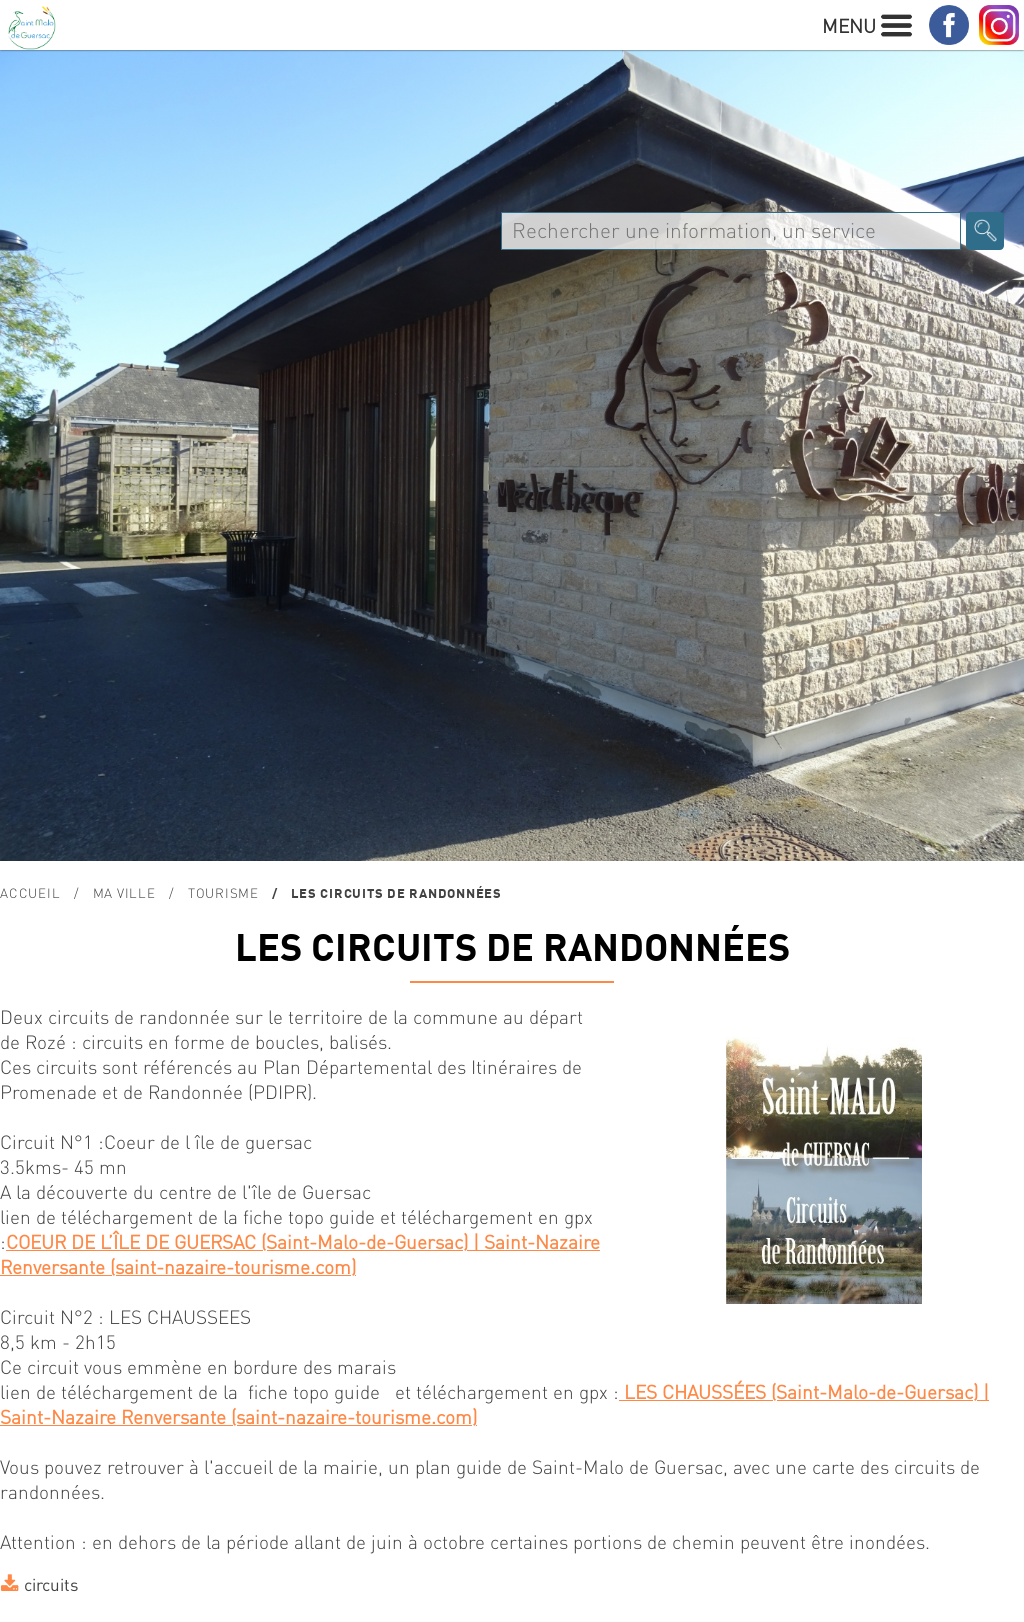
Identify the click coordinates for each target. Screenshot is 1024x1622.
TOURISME (223, 892)
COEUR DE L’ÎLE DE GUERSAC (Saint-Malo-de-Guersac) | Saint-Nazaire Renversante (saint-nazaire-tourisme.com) (300, 1254)
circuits (51, 1584)
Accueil (30, 892)
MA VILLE (124, 892)
